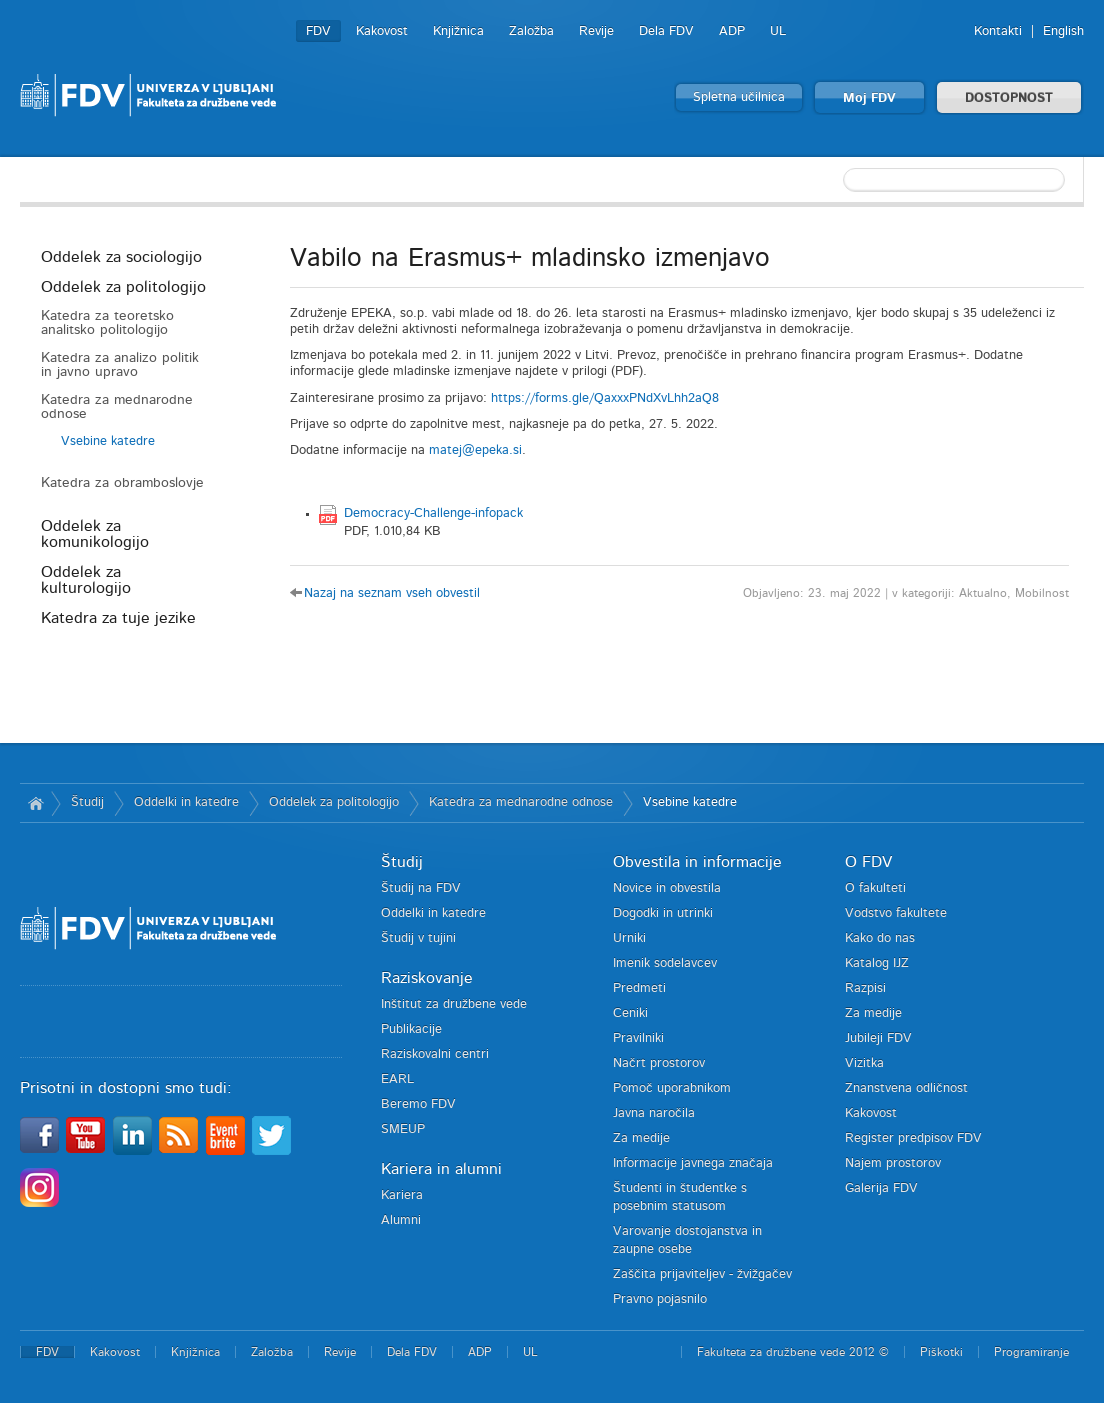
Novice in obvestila (667, 888)
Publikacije (411, 1029)
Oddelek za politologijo (123, 287)
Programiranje (1031, 1352)
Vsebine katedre (108, 441)
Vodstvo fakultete (896, 913)
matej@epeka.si (475, 450)
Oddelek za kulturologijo (86, 580)
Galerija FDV (881, 1188)
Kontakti (998, 31)
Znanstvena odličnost (906, 1088)
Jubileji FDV (878, 1038)
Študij (87, 802)
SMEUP (403, 1129)
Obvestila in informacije (697, 862)
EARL (397, 1079)
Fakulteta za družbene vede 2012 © (793, 1352)
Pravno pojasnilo (660, 1299)
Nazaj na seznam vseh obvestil (392, 593)
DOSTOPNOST (1009, 98)
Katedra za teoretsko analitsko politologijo (107, 323)
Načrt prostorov (659, 1063)
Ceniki (630, 1013)
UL (778, 31)
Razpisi (865, 988)
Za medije (641, 1138)
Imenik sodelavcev (665, 963)
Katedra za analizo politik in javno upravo (120, 365)
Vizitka (864, 1063)
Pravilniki (638, 1038)
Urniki (629, 938)
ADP (732, 31)
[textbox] (954, 180)
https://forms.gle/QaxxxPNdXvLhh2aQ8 (605, 398)
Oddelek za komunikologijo (95, 534)
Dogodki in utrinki (663, 913)
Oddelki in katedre (186, 802)
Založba (531, 31)
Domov (35, 803)
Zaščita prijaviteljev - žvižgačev (702, 1274)
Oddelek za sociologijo (121, 257)
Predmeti (639, 988)
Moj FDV (869, 98)
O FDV (868, 862)
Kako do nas (880, 938)
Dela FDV (666, 31)
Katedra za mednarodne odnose (117, 407)
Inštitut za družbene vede (454, 1004)
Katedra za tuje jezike (118, 618)
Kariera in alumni (441, 1169)
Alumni (401, 1220)
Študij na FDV (421, 888)
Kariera (402, 1195)
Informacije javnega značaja (693, 1163)
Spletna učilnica (739, 97)
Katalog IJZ (877, 963)
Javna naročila (654, 1113)
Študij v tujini (418, 938)
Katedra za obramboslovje (122, 483)
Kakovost (382, 31)
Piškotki (941, 1352)
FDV (318, 31)
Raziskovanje (427, 978)
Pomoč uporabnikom (672, 1088)
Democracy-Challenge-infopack (433, 513)
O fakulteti (875, 888)
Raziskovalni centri (435, 1054)
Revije (596, 31)
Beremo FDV (418, 1104)
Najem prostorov (893, 1163)
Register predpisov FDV (913, 1138)
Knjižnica (458, 31)
